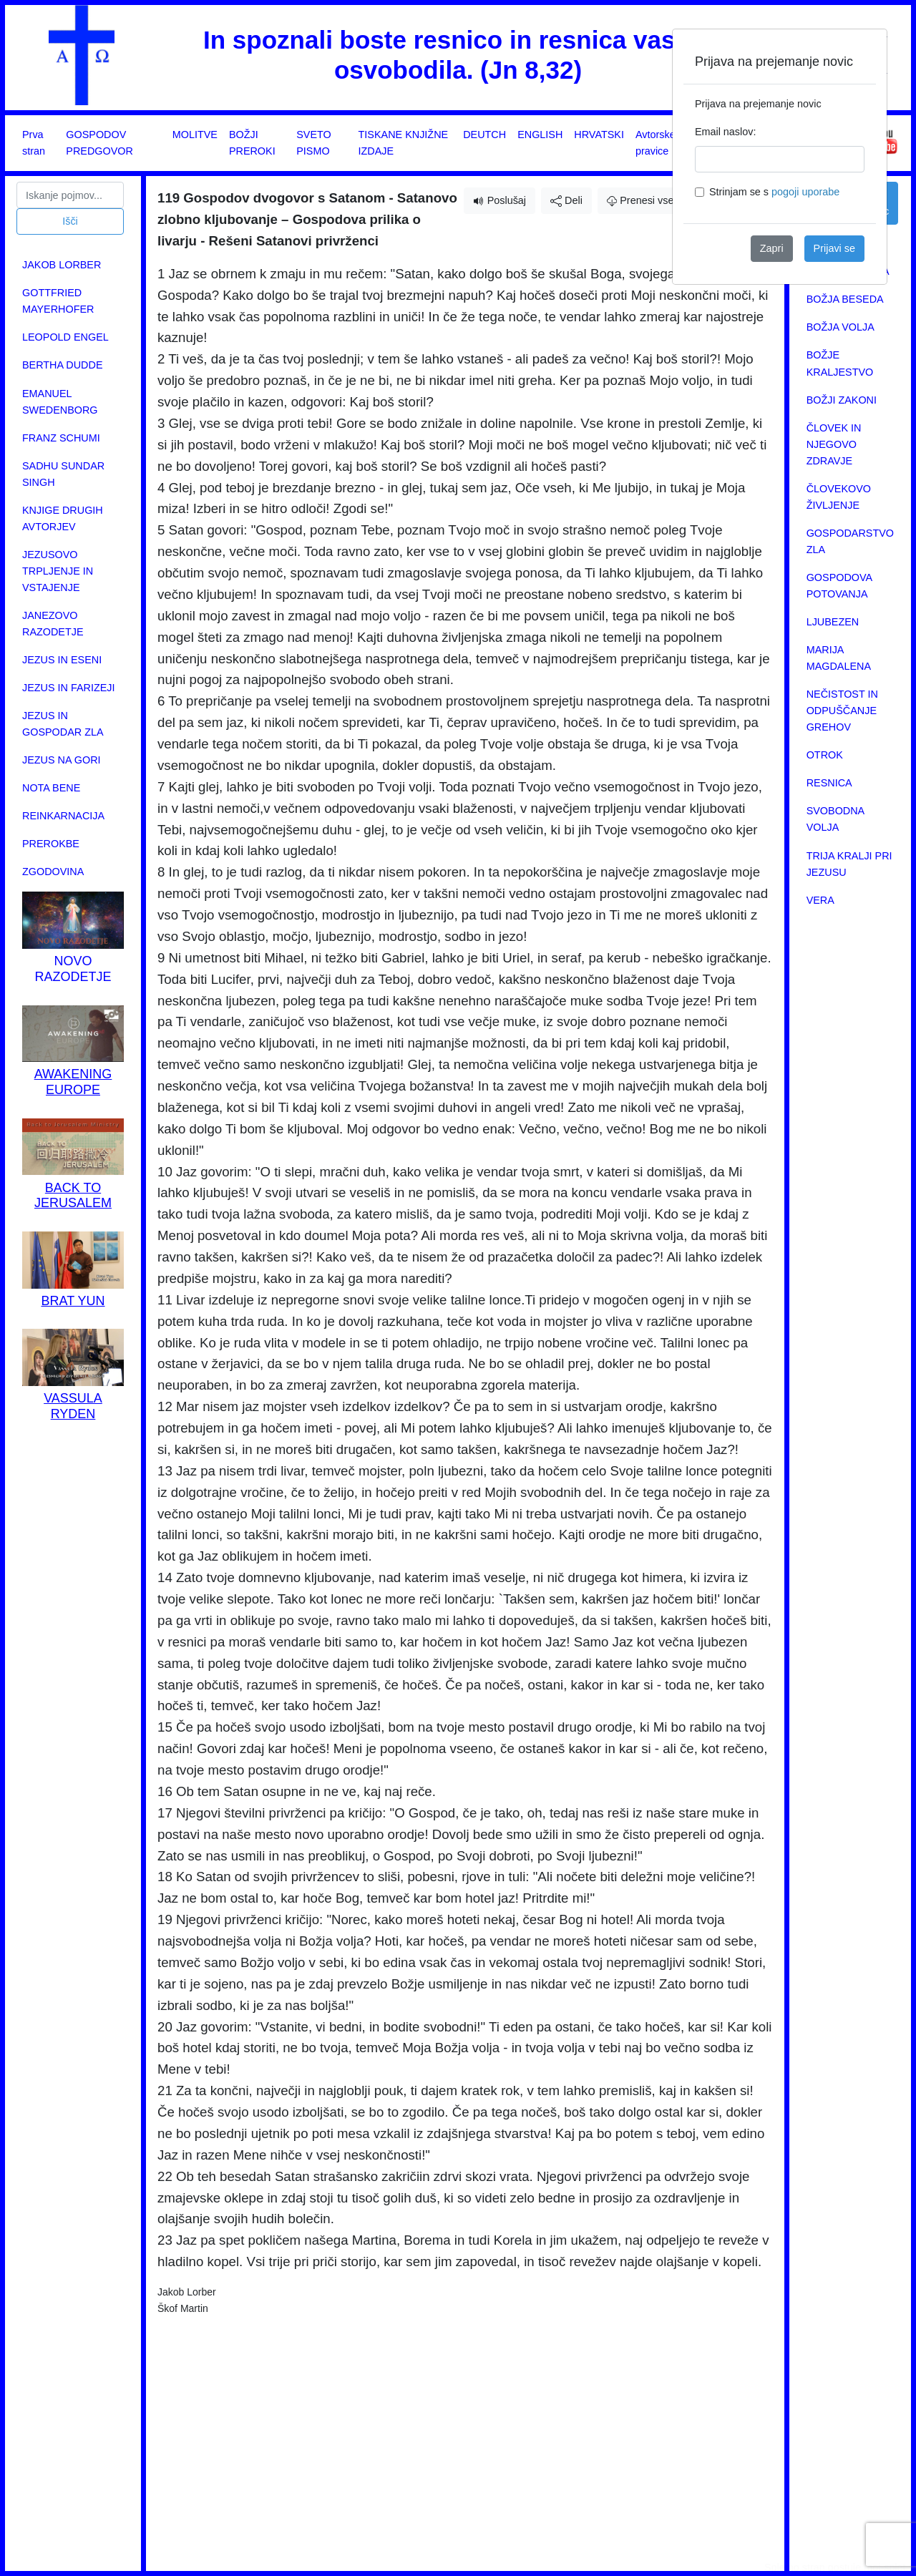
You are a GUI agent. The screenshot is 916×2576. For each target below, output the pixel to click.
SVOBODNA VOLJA (835, 819)
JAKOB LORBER (61, 264)
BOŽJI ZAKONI (842, 400)
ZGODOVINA (53, 871)
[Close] (864, 51)
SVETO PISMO (313, 143)
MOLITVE (195, 134)
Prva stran (33, 143)
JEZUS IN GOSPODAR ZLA (63, 724)
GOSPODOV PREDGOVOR (99, 143)
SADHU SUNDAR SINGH (63, 474)
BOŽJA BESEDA (845, 299)
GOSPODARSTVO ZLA (850, 541)
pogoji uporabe (805, 191)
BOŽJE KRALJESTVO (840, 363)
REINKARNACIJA (63, 815)
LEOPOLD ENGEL (65, 337)
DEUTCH (484, 134)
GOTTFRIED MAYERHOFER (58, 301)
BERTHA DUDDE (62, 365)
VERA (820, 900)
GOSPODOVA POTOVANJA (839, 586)
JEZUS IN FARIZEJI (68, 687)
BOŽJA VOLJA (840, 327)
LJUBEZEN (833, 622)
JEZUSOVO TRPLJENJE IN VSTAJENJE (57, 571)
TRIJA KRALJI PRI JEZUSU (849, 864)
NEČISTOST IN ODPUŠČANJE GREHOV (842, 710)
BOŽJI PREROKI (252, 143)
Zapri (772, 248)
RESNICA (829, 783)
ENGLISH (539, 134)
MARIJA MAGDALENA (839, 658)
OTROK (825, 755)
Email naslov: (725, 131)
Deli (566, 201)
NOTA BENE (51, 788)
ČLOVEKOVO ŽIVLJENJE (839, 497)
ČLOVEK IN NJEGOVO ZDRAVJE (834, 444)
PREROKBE (50, 843)
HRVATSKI (599, 134)
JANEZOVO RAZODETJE (53, 624)
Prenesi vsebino (650, 200)
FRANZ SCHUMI (61, 438)
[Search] (70, 195)
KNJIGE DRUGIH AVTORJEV (62, 518)
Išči (70, 221)
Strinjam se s (774, 191)
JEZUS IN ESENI (62, 659)
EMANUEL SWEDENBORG (60, 402)
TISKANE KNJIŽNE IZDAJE (404, 143)
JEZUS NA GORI (61, 760)
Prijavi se (834, 248)
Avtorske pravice (655, 143)
